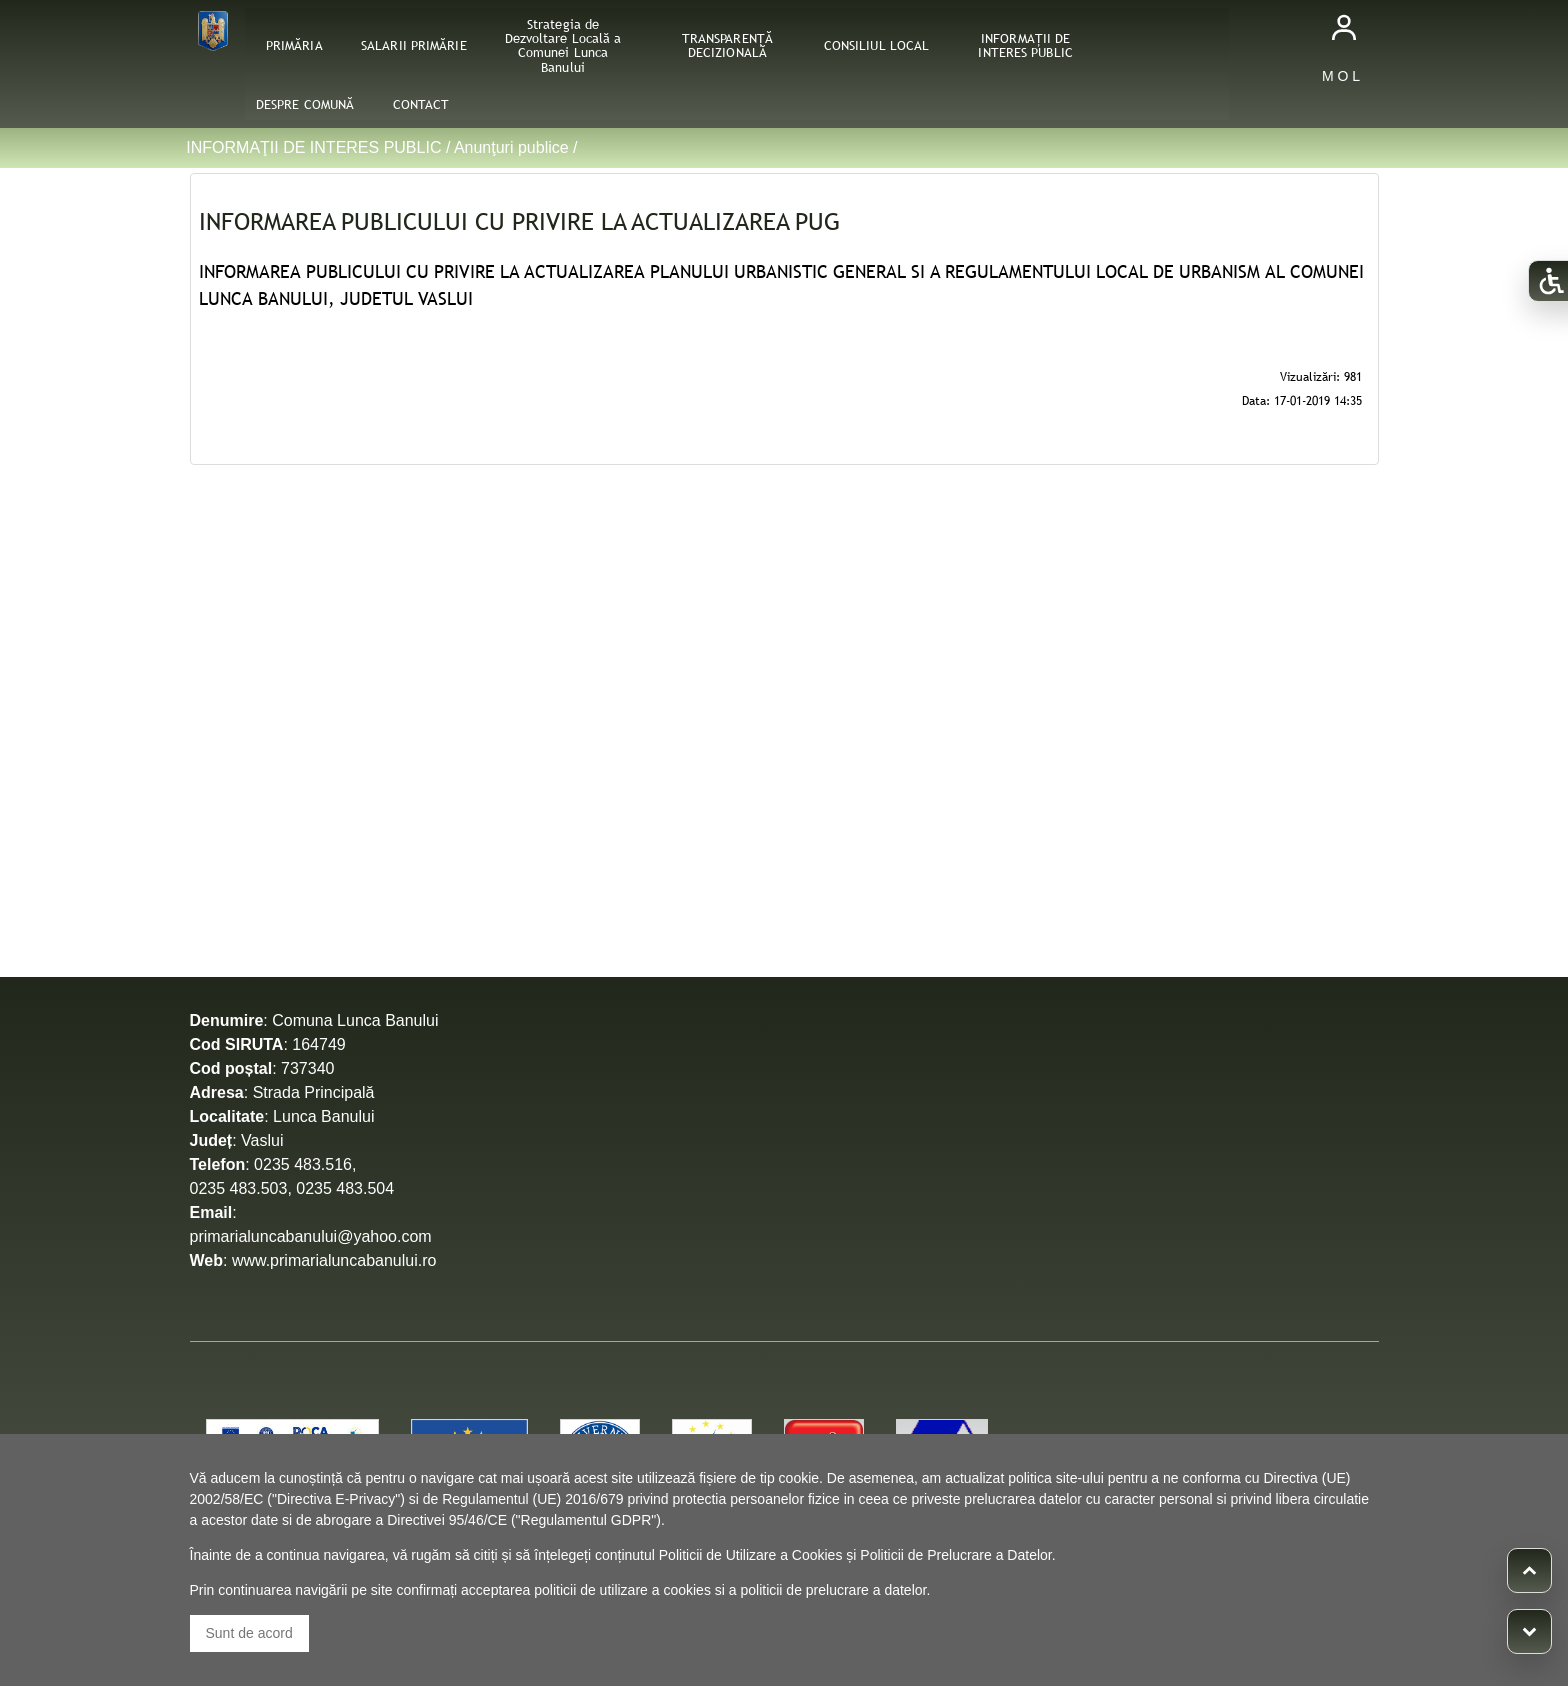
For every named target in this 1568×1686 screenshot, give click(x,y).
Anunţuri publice (511, 147)
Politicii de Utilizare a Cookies (751, 1555)
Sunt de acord (249, 1633)
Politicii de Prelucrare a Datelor (955, 1555)
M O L (1341, 76)
